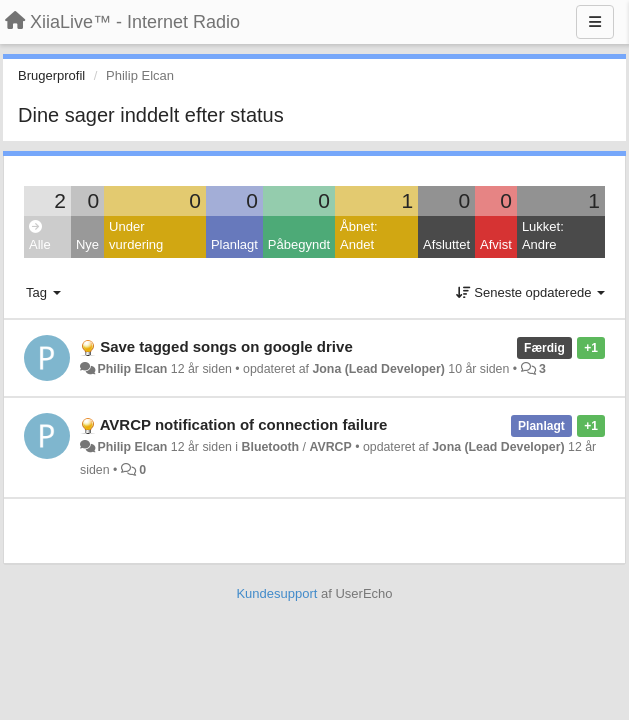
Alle (40, 236)
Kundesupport (276, 593)
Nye (87, 244)
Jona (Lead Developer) (378, 369)
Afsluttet (446, 244)
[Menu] (595, 22)
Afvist (496, 244)
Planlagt (234, 244)
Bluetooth (271, 447)
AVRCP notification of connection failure (244, 424)
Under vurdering (136, 236)
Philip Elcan (132, 369)
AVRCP (330, 447)
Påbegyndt (299, 244)
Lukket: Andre (543, 236)
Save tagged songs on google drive (226, 346)
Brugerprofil (51, 75)
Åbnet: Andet (359, 236)
